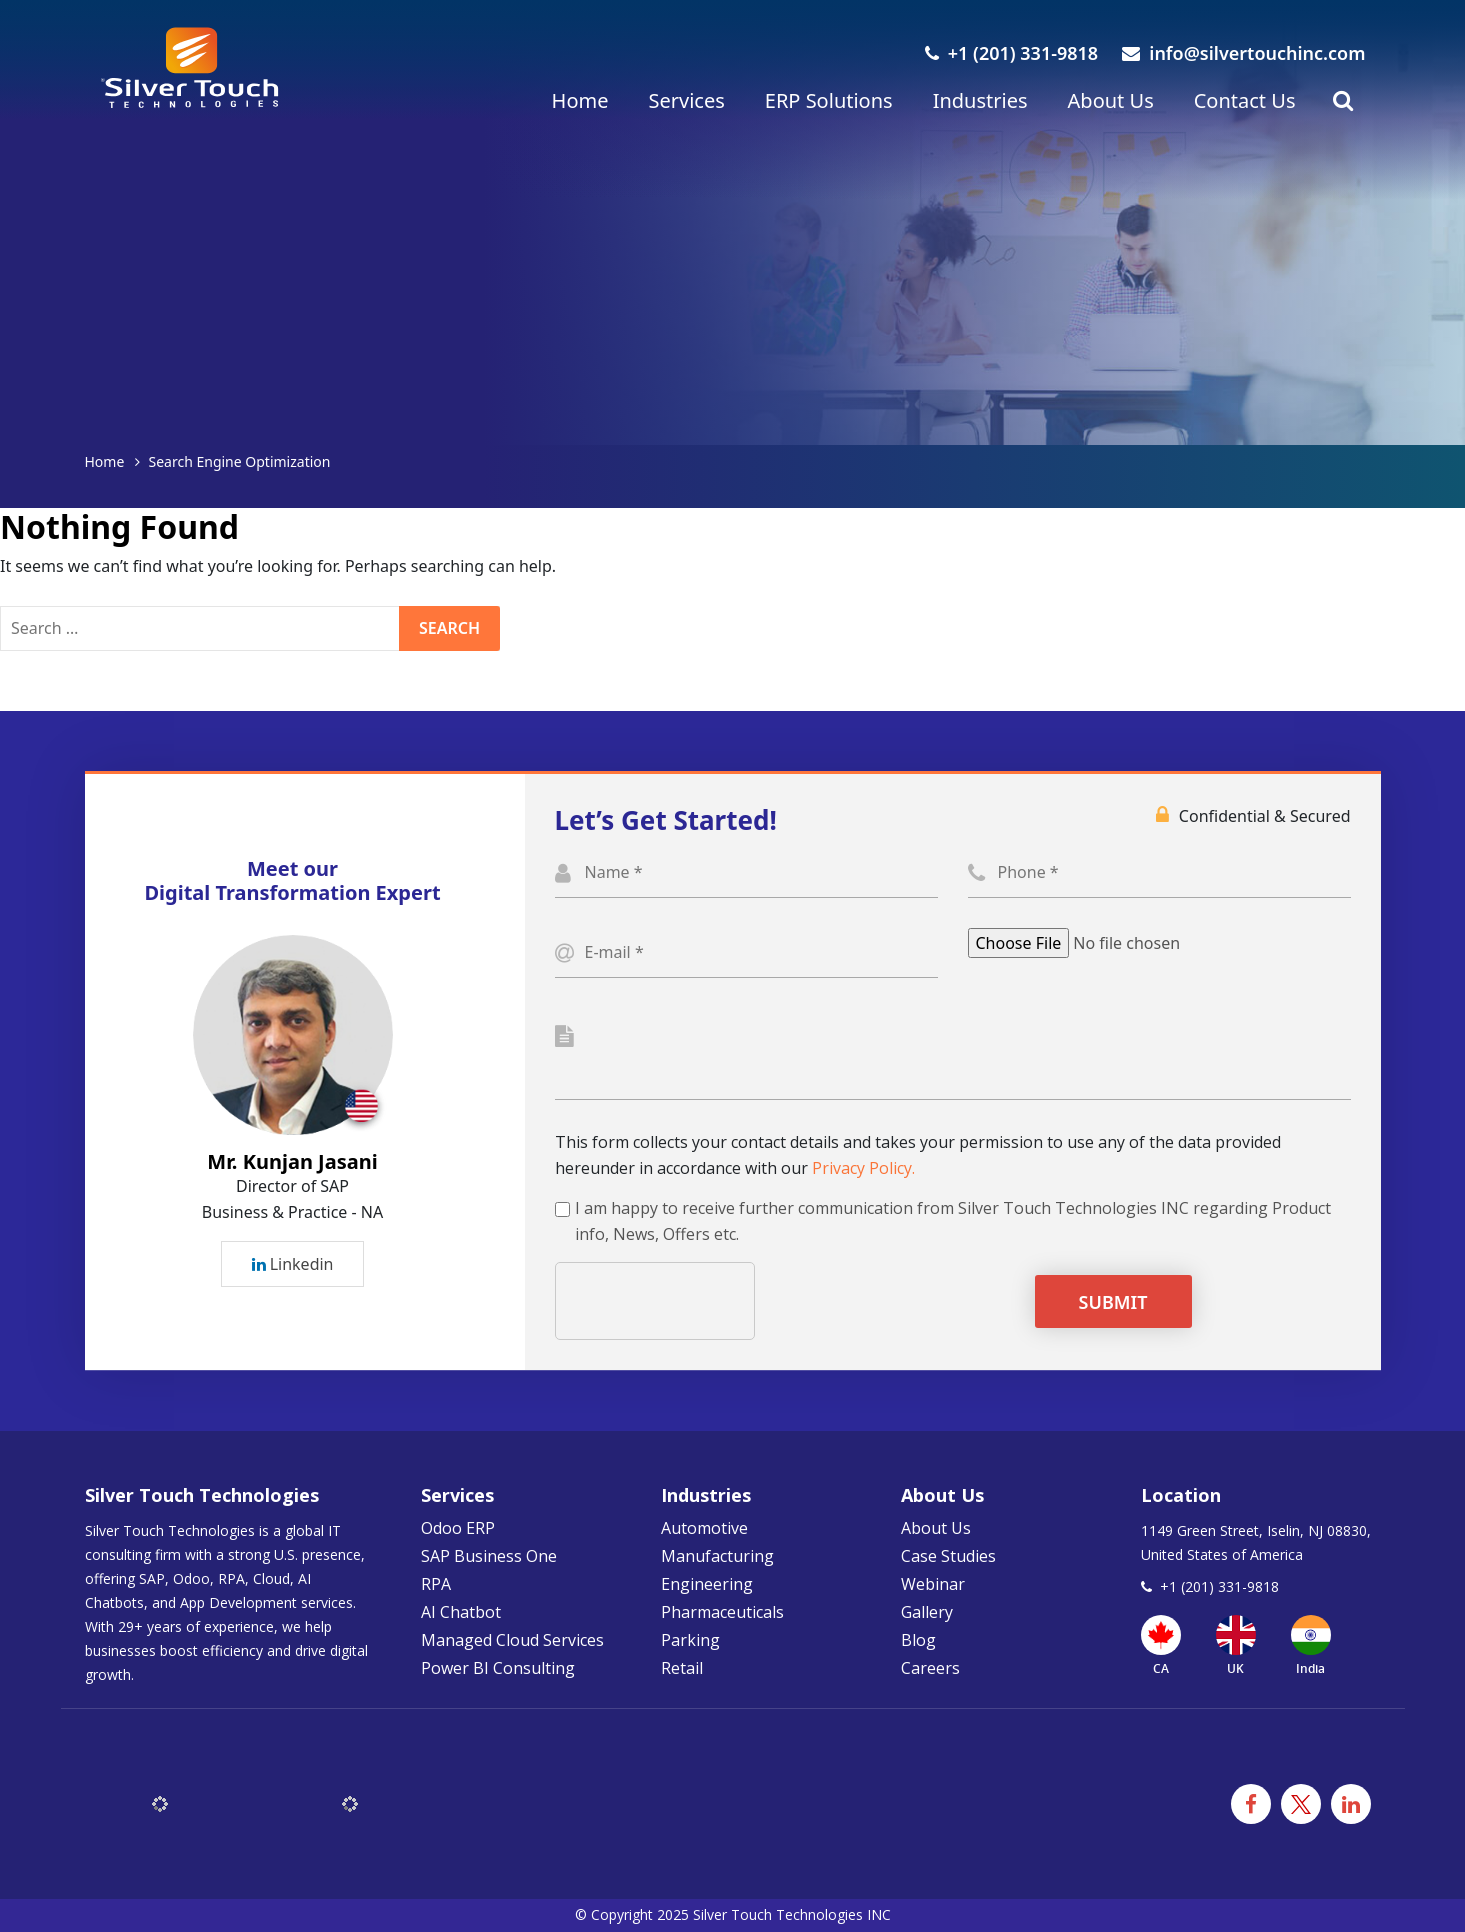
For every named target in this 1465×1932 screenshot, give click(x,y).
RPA (436, 1584)
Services (686, 100)
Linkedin (293, 1264)
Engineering (707, 1584)
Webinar (933, 1584)
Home (580, 100)
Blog (918, 1640)
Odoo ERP (458, 1528)
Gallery (927, 1612)
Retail (682, 1668)
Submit (1113, 1302)
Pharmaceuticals (722, 1612)
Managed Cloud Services (512, 1640)
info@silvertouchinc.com (1243, 53)
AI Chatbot (461, 1612)
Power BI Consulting (498, 1668)
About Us (1111, 100)
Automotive (704, 1528)
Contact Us (1245, 100)
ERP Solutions (829, 100)
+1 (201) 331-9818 (1011, 53)
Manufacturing (717, 1556)
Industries (980, 100)
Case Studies (948, 1556)
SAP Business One (489, 1556)
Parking (690, 1640)
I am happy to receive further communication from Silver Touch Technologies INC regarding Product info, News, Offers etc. (953, 1221)
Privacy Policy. (863, 1168)
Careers (930, 1668)
